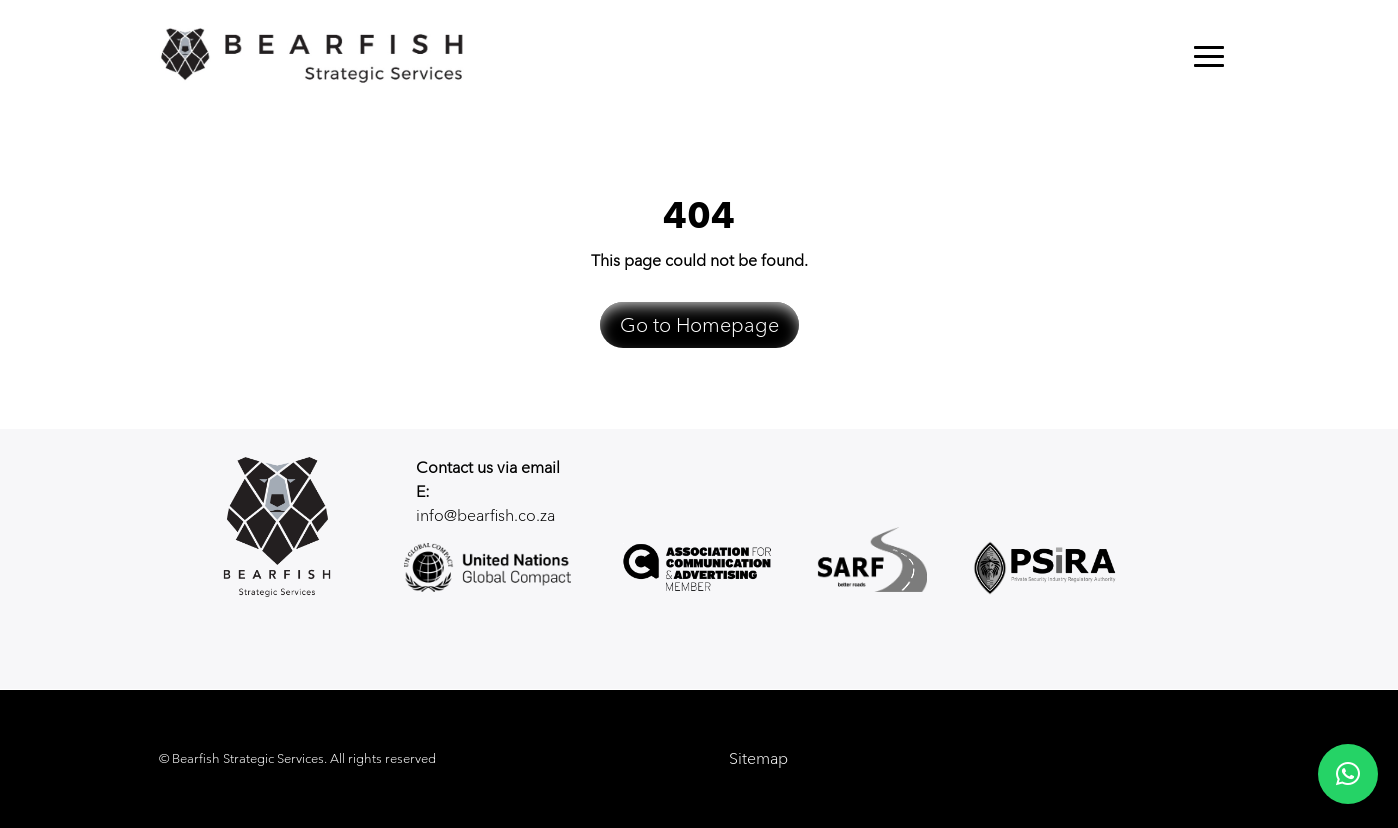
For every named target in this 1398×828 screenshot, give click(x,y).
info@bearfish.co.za (485, 515)
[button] (1348, 774)
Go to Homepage (699, 325)
